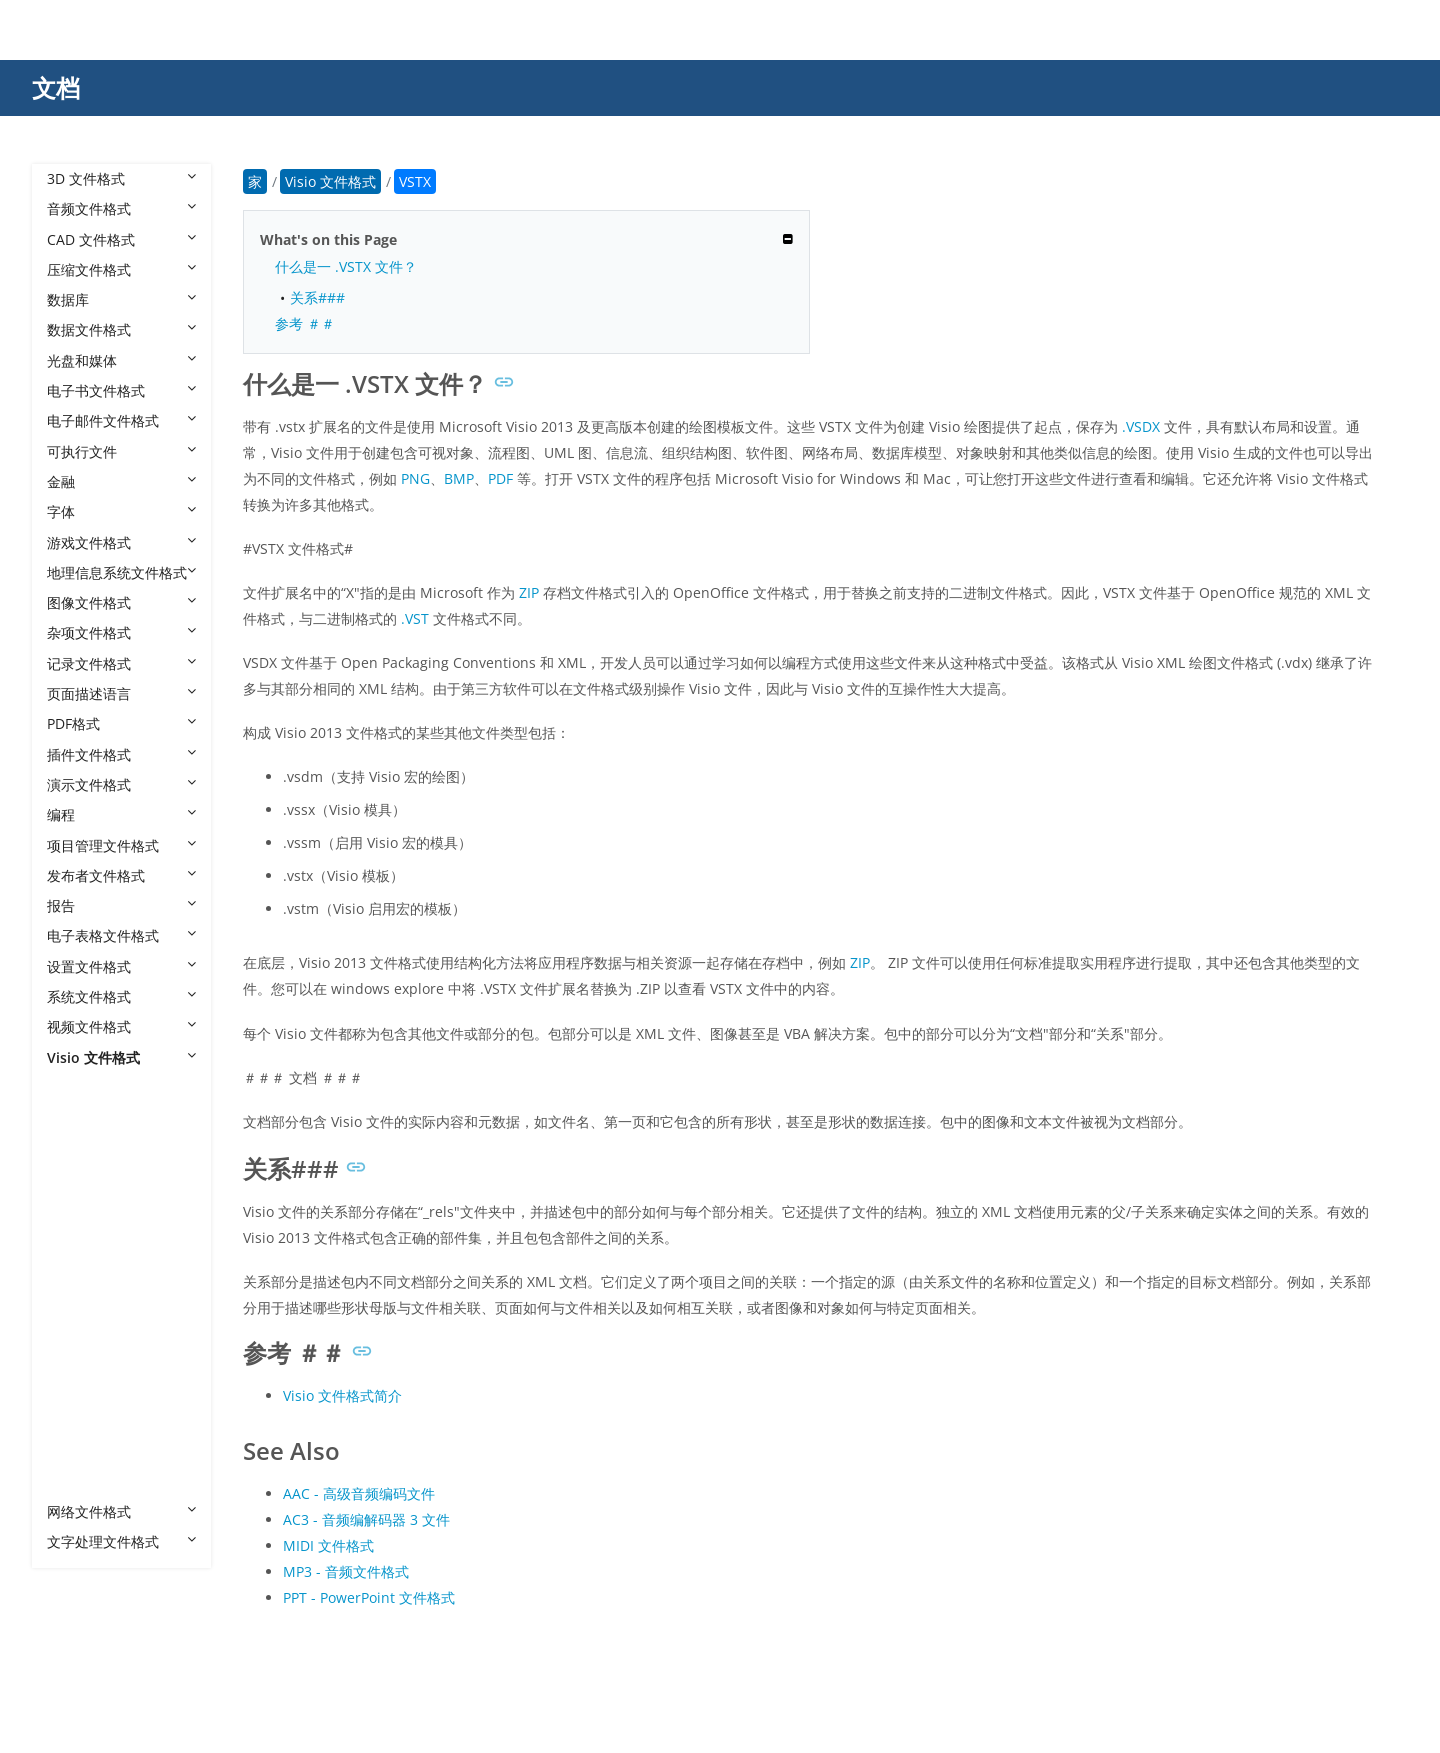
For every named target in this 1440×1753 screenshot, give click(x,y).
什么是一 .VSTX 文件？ (346, 266)
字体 (121, 511)
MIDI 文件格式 (328, 1545)
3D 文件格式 (121, 178)
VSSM (85, 1299)
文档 (56, 87)
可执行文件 (121, 451)
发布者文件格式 (121, 875)
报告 (121, 905)
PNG (415, 478)
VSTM (85, 1390)
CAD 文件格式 (121, 239)
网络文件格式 (121, 1511)
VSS (79, 1269)
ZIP (529, 592)
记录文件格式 (121, 663)
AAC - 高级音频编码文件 (359, 1493)
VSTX (84, 1420)
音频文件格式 (121, 208)
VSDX (84, 1238)
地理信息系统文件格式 (121, 572)
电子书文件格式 (121, 390)
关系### (317, 297)
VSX (79, 1450)
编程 (121, 814)
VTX (79, 1481)
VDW (82, 1117)
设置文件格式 (121, 966)
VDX (80, 1148)
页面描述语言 (121, 693)
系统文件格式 (121, 996)
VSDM (86, 1208)
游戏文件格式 (121, 542)
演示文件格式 (121, 784)
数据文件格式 (121, 329)
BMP (459, 478)
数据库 (121, 299)
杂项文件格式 (121, 632)
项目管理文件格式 (121, 845)
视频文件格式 (121, 1026)
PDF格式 (121, 723)
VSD (80, 1178)
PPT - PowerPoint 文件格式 (369, 1597)
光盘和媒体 (121, 360)
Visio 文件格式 (121, 1057)
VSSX (83, 1329)
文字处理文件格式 (121, 1541)
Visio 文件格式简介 (342, 1395)
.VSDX (1141, 426)
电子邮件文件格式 (121, 420)
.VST (415, 618)
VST (79, 1360)
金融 (121, 481)
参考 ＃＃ (305, 323)
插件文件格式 (121, 754)
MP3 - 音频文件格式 (346, 1571)
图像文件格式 (121, 602)
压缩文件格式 (121, 269)
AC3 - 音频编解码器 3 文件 (366, 1519)
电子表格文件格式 (121, 935)
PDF (500, 478)
